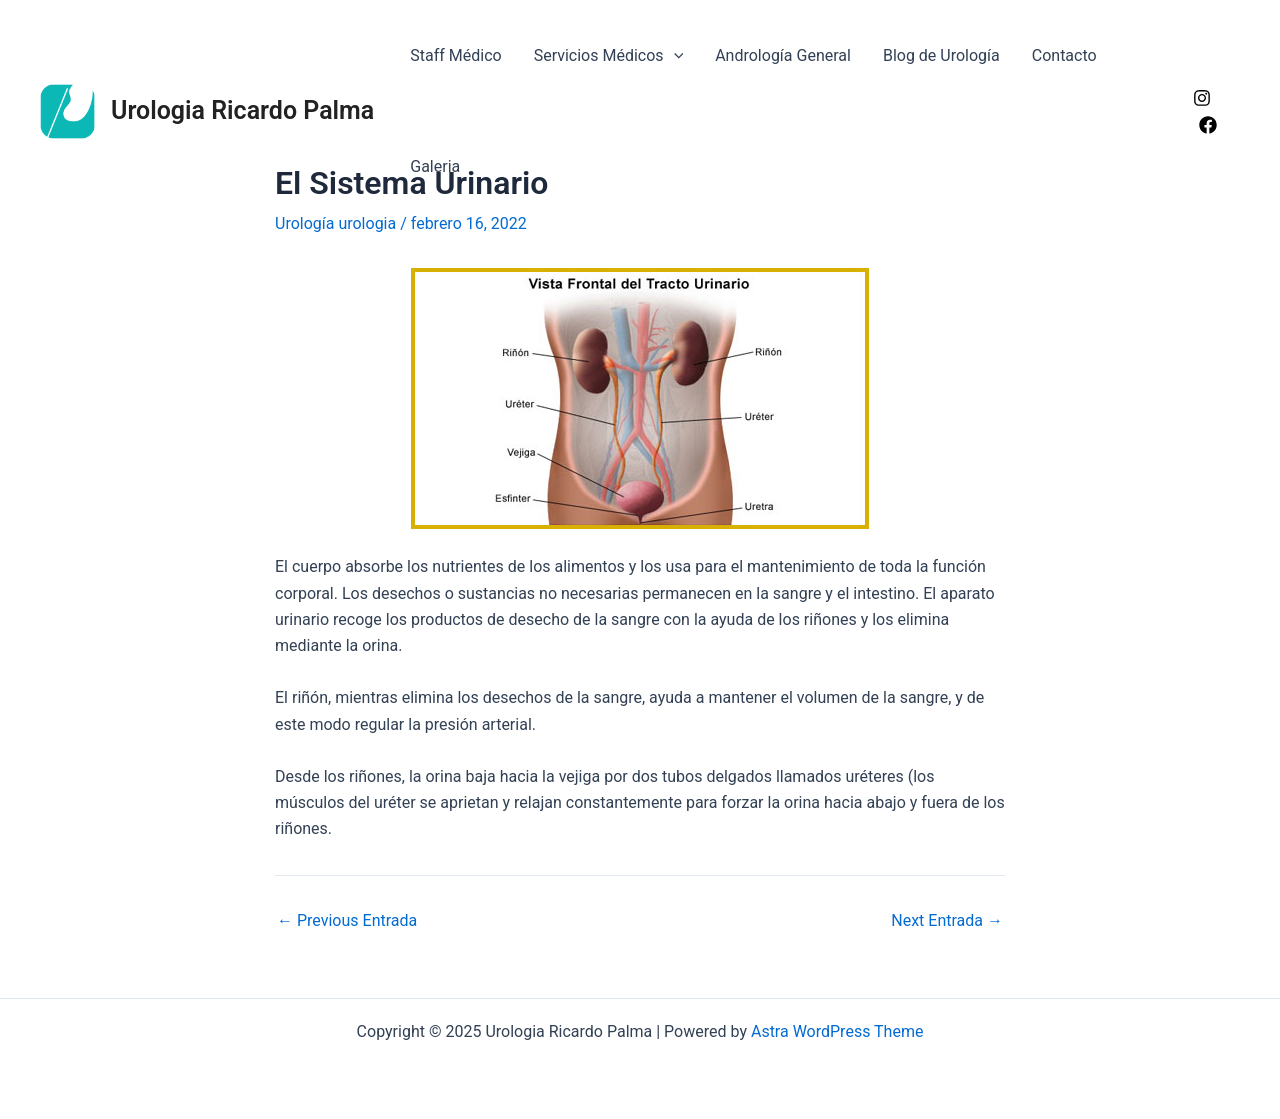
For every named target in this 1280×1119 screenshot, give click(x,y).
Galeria (435, 166)
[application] (674, 55)
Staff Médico (455, 55)
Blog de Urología (941, 55)
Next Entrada (947, 921)
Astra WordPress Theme (837, 1031)
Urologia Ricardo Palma (242, 110)
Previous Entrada (347, 921)
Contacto (1064, 55)
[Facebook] (1208, 125)
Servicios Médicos (609, 55)
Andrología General (783, 55)
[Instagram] (1202, 98)
